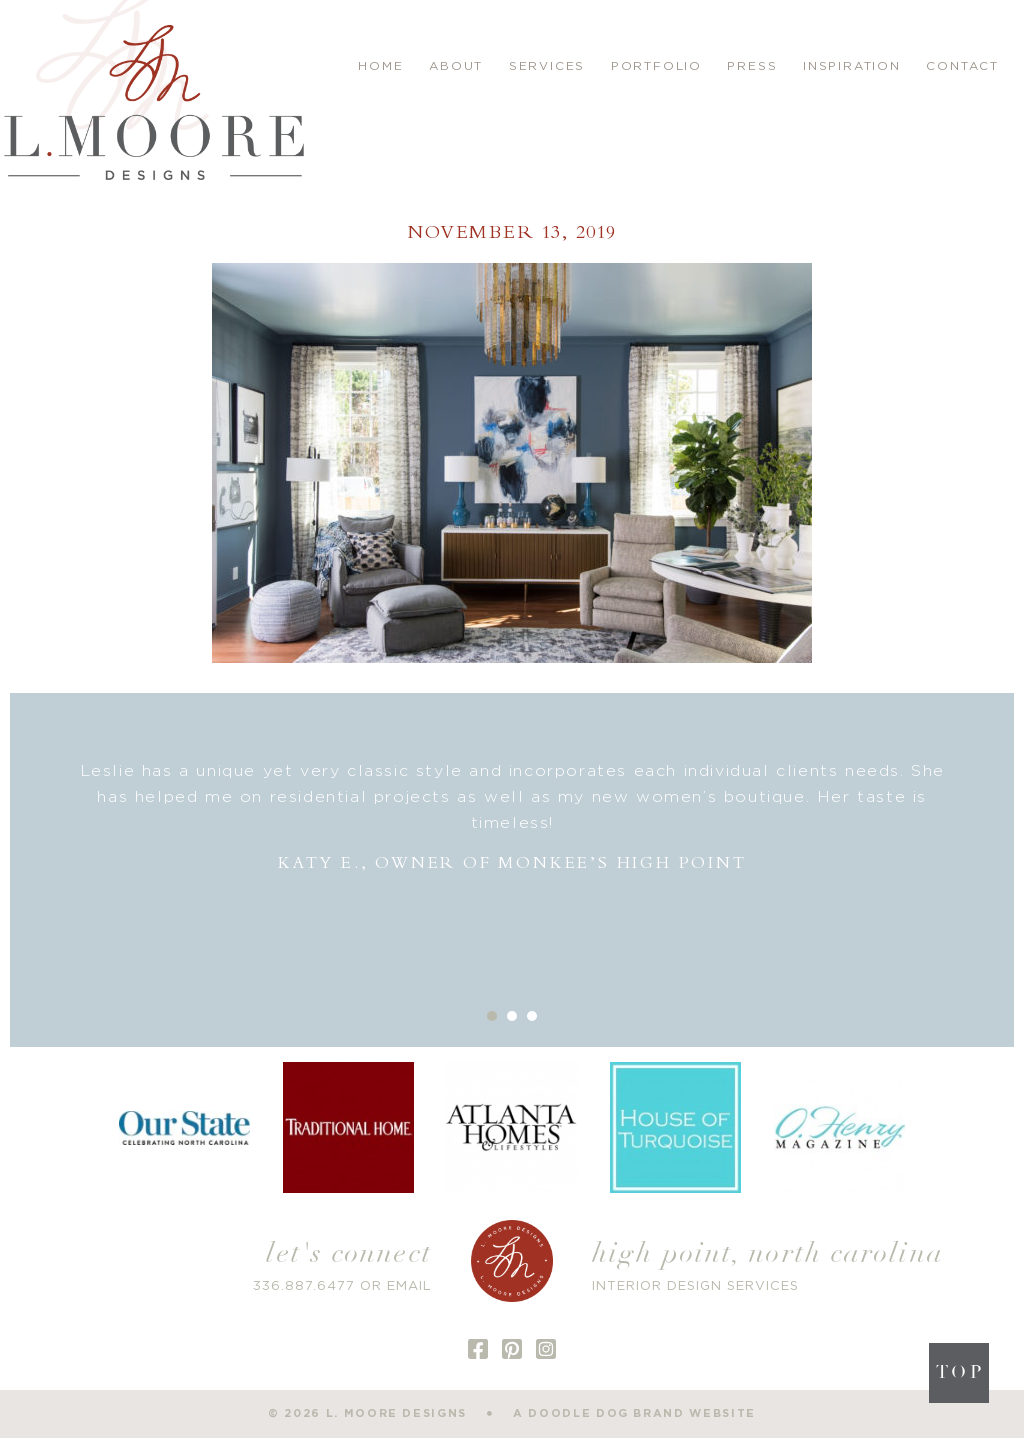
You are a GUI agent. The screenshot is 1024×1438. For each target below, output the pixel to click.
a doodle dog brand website (634, 1413)
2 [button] (512, 1016)
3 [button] (532, 1016)
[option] (512, 817)
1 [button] (492, 1016)
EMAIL (409, 1286)
